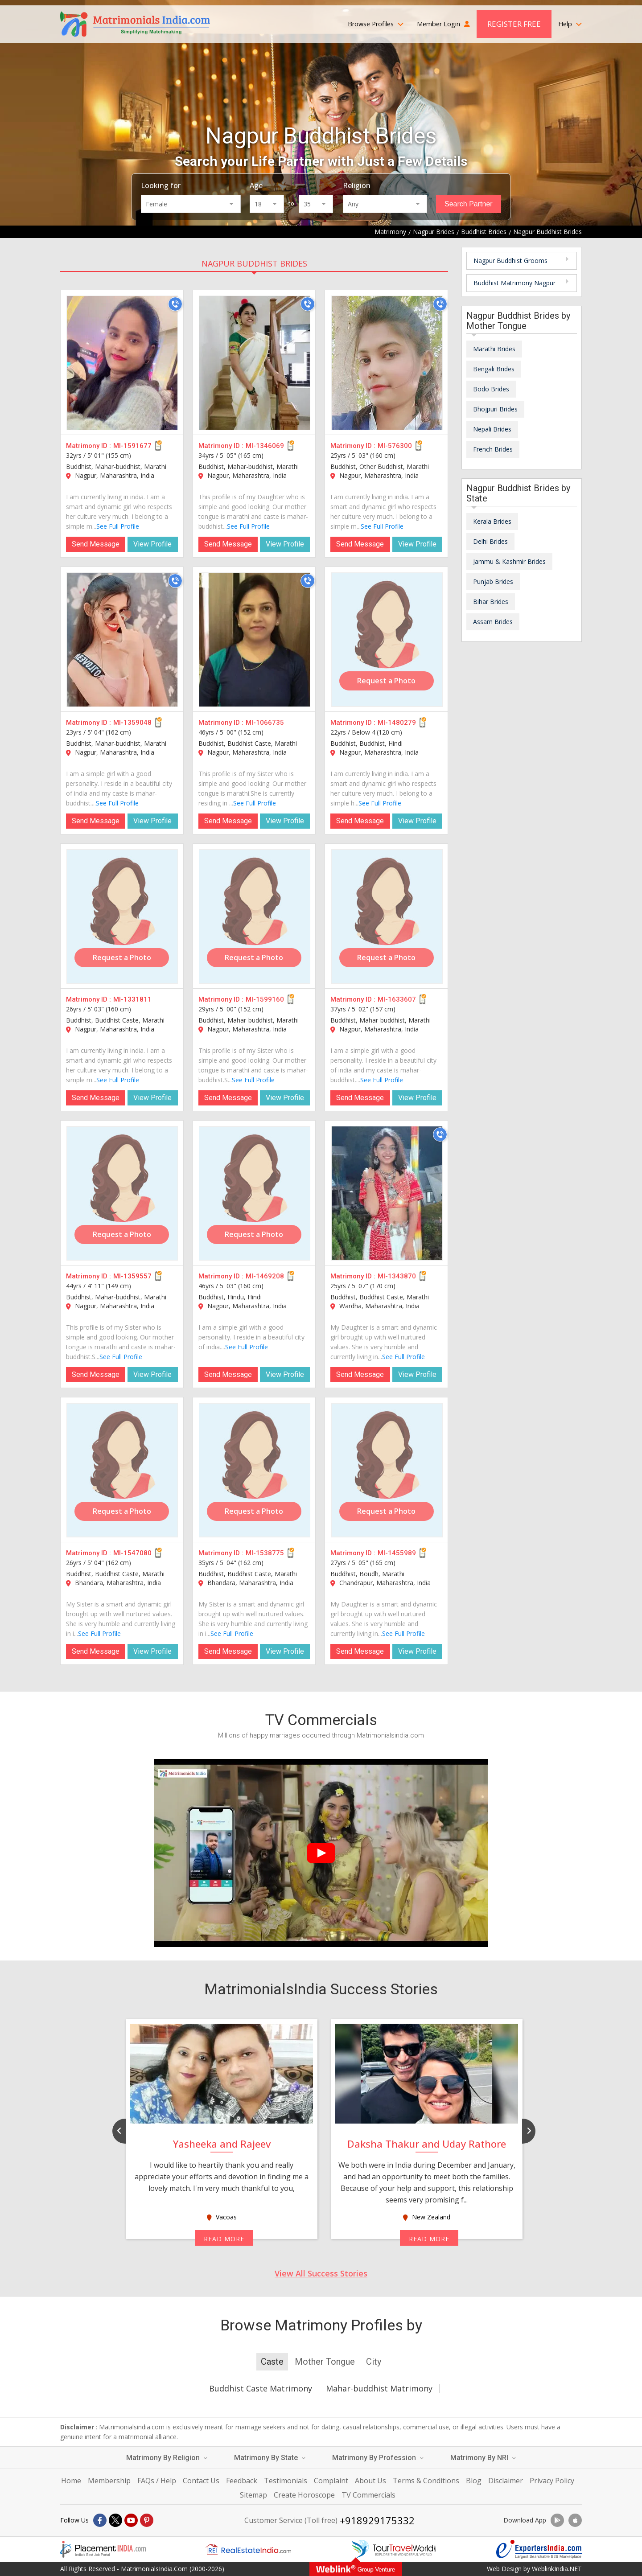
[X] (115, 2520)
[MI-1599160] (254, 916)
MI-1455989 (397, 1553)
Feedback (241, 2481)
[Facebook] (100, 2520)
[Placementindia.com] (103, 2549)
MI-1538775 (265, 1553)
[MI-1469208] (254, 1193)
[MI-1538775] (254, 1470)
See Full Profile (117, 526)
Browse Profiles (375, 24)
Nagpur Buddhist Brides (254, 263)
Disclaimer (505, 2481)
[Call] (175, 304)
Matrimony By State (269, 2457)
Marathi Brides (494, 349)
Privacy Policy (552, 2481)
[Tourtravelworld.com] (393, 2549)
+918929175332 (377, 2520)
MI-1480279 (397, 723)
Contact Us (201, 2481)
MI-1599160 (265, 999)
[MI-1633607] (387, 916)
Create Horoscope (304, 2495)
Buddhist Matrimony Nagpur (514, 283)
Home (71, 2481)
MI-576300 (395, 446)
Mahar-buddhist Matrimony (379, 2388)
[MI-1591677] (122, 363)
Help (570, 24)
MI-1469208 (265, 1276)
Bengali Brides (493, 369)
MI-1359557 (132, 1276)
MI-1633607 (397, 999)
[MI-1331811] (122, 916)
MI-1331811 (132, 999)
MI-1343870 (397, 1276)
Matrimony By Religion (166, 2457)
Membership (109, 2481)
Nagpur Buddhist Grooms (510, 260)
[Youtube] (131, 2520)
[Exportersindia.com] (539, 2549)
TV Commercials (368, 2495)
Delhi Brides (490, 541)
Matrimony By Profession (378, 2457)
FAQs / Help (156, 2481)
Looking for (161, 185)
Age (256, 185)
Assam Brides (493, 621)
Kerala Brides (492, 521)
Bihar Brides (490, 601)
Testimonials (285, 2481)
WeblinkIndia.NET (557, 2568)
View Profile (152, 544)
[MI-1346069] (254, 363)
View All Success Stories (321, 2273)
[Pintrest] (146, 2520)
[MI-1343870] (387, 1193)
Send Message (95, 544)
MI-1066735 (265, 723)
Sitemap (253, 2495)
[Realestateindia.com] (248, 2549)
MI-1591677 (132, 446)
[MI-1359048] (122, 640)
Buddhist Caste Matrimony (260, 2388)
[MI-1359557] (122, 1193)
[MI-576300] (387, 363)
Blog (474, 2481)
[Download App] (557, 2520)
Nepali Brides (492, 429)
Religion (356, 185)
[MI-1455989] (387, 1470)
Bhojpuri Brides (495, 409)
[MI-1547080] (122, 1470)
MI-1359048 (132, 723)
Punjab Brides (493, 581)
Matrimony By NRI (483, 2457)
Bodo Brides (491, 389)
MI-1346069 (265, 446)
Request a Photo (386, 681)
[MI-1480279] (387, 640)
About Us (370, 2481)
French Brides (493, 449)
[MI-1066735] (254, 640)
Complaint (331, 2481)
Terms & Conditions (426, 2481)
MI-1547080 (132, 1553)
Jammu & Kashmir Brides (509, 561)
